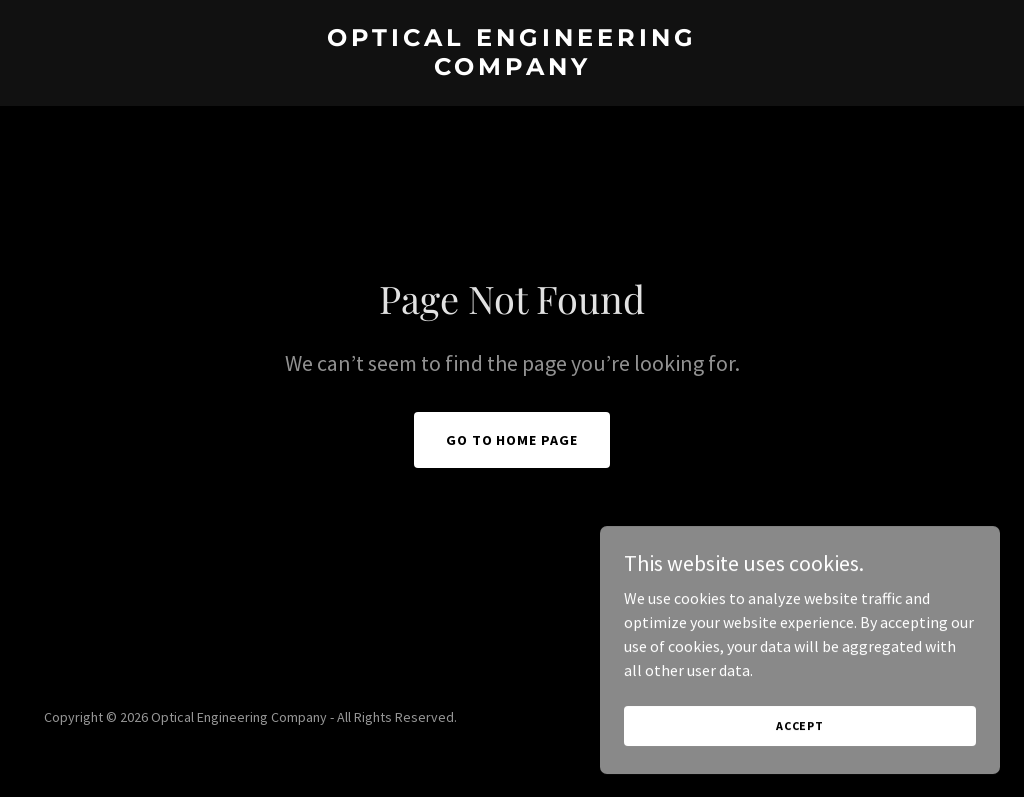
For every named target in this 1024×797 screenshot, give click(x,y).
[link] (512, 69)
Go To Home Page (512, 440)
